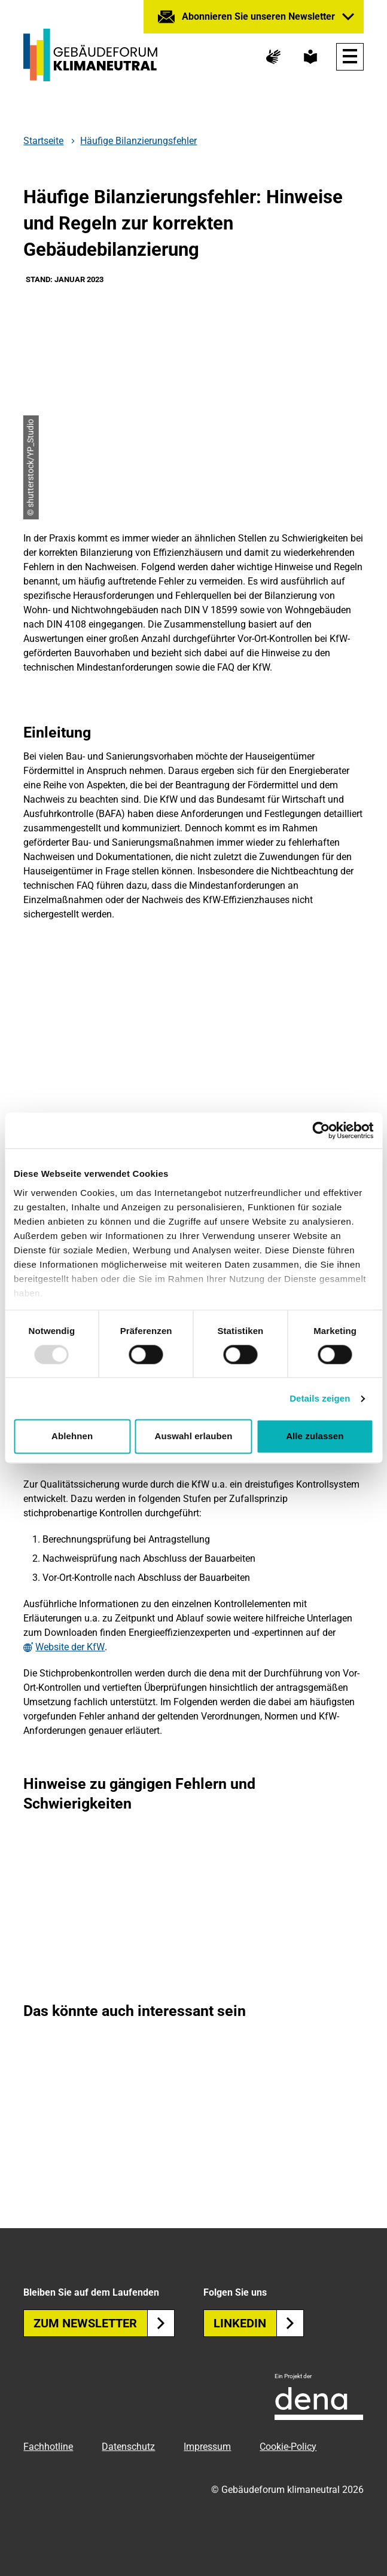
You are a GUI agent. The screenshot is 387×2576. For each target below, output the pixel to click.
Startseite (43, 141)
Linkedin (259, 2323)
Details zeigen (320, 1398)
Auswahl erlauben (194, 1436)
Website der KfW (70, 1647)
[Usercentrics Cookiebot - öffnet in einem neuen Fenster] (321, 1130)
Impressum (207, 2446)
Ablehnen (72, 1436)
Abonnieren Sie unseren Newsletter (258, 16)
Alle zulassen (314, 1436)
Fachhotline (48, 2446)
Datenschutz (128, 2446)
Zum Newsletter (104, 2323)
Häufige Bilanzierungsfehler (138, 140)
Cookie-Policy (288, 2446)
